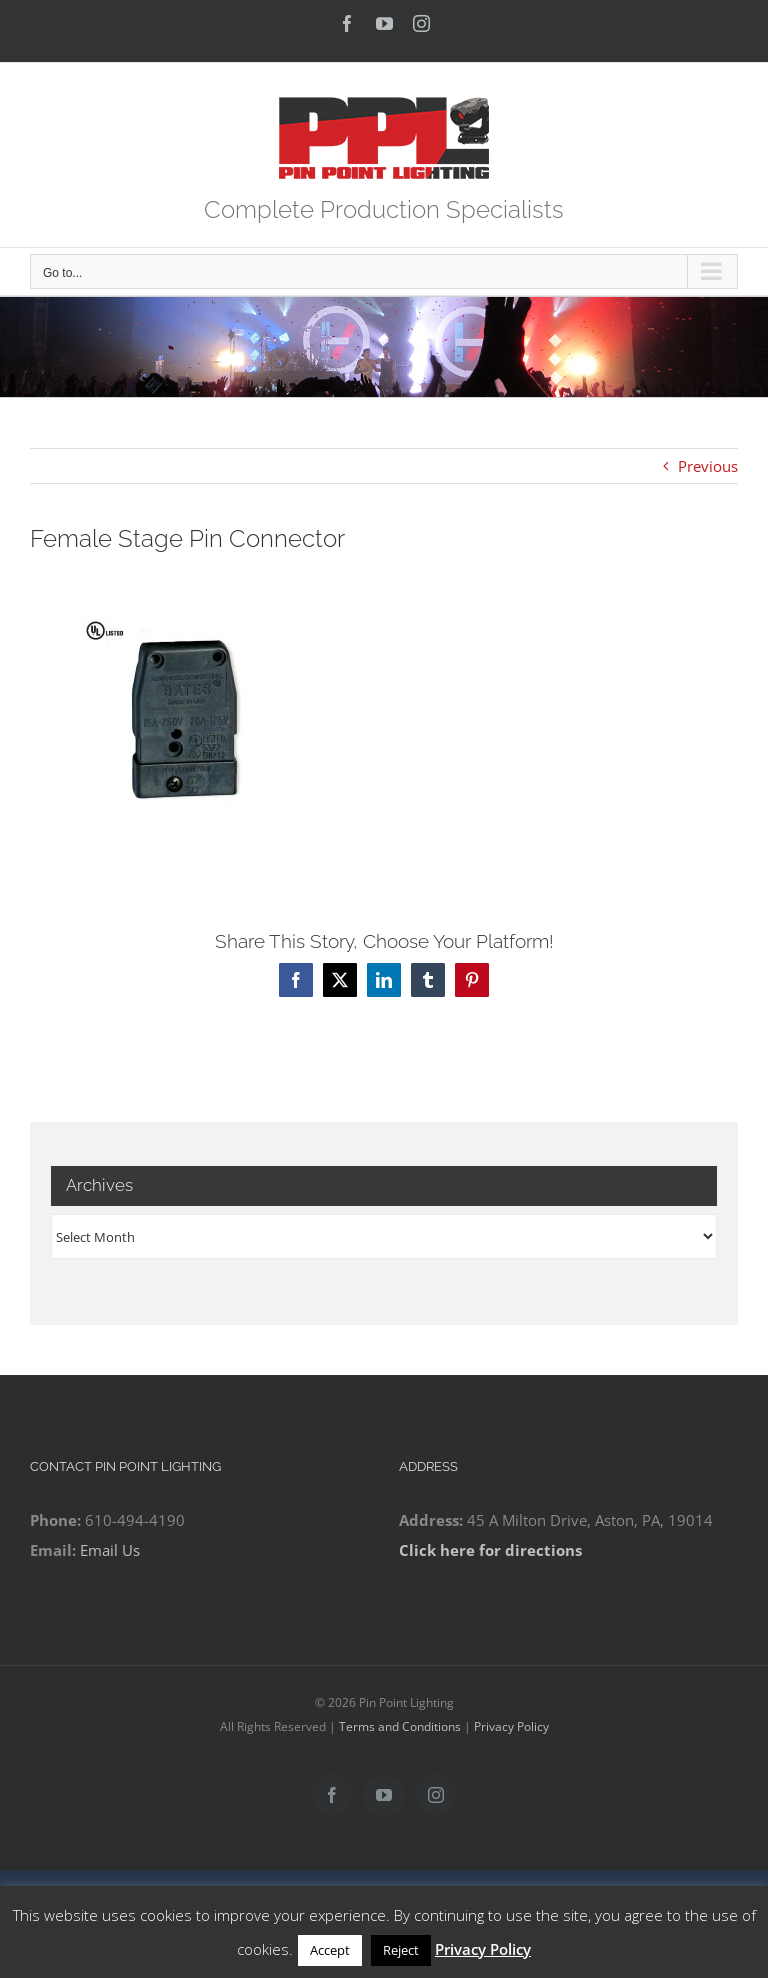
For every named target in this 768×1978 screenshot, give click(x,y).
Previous (708, 466)
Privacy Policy (511, 1726)
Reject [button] (401, 1950)
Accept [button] (330, 1950)
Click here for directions (490, 1550)
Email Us (110, 1550)
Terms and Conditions (400, 1726)
